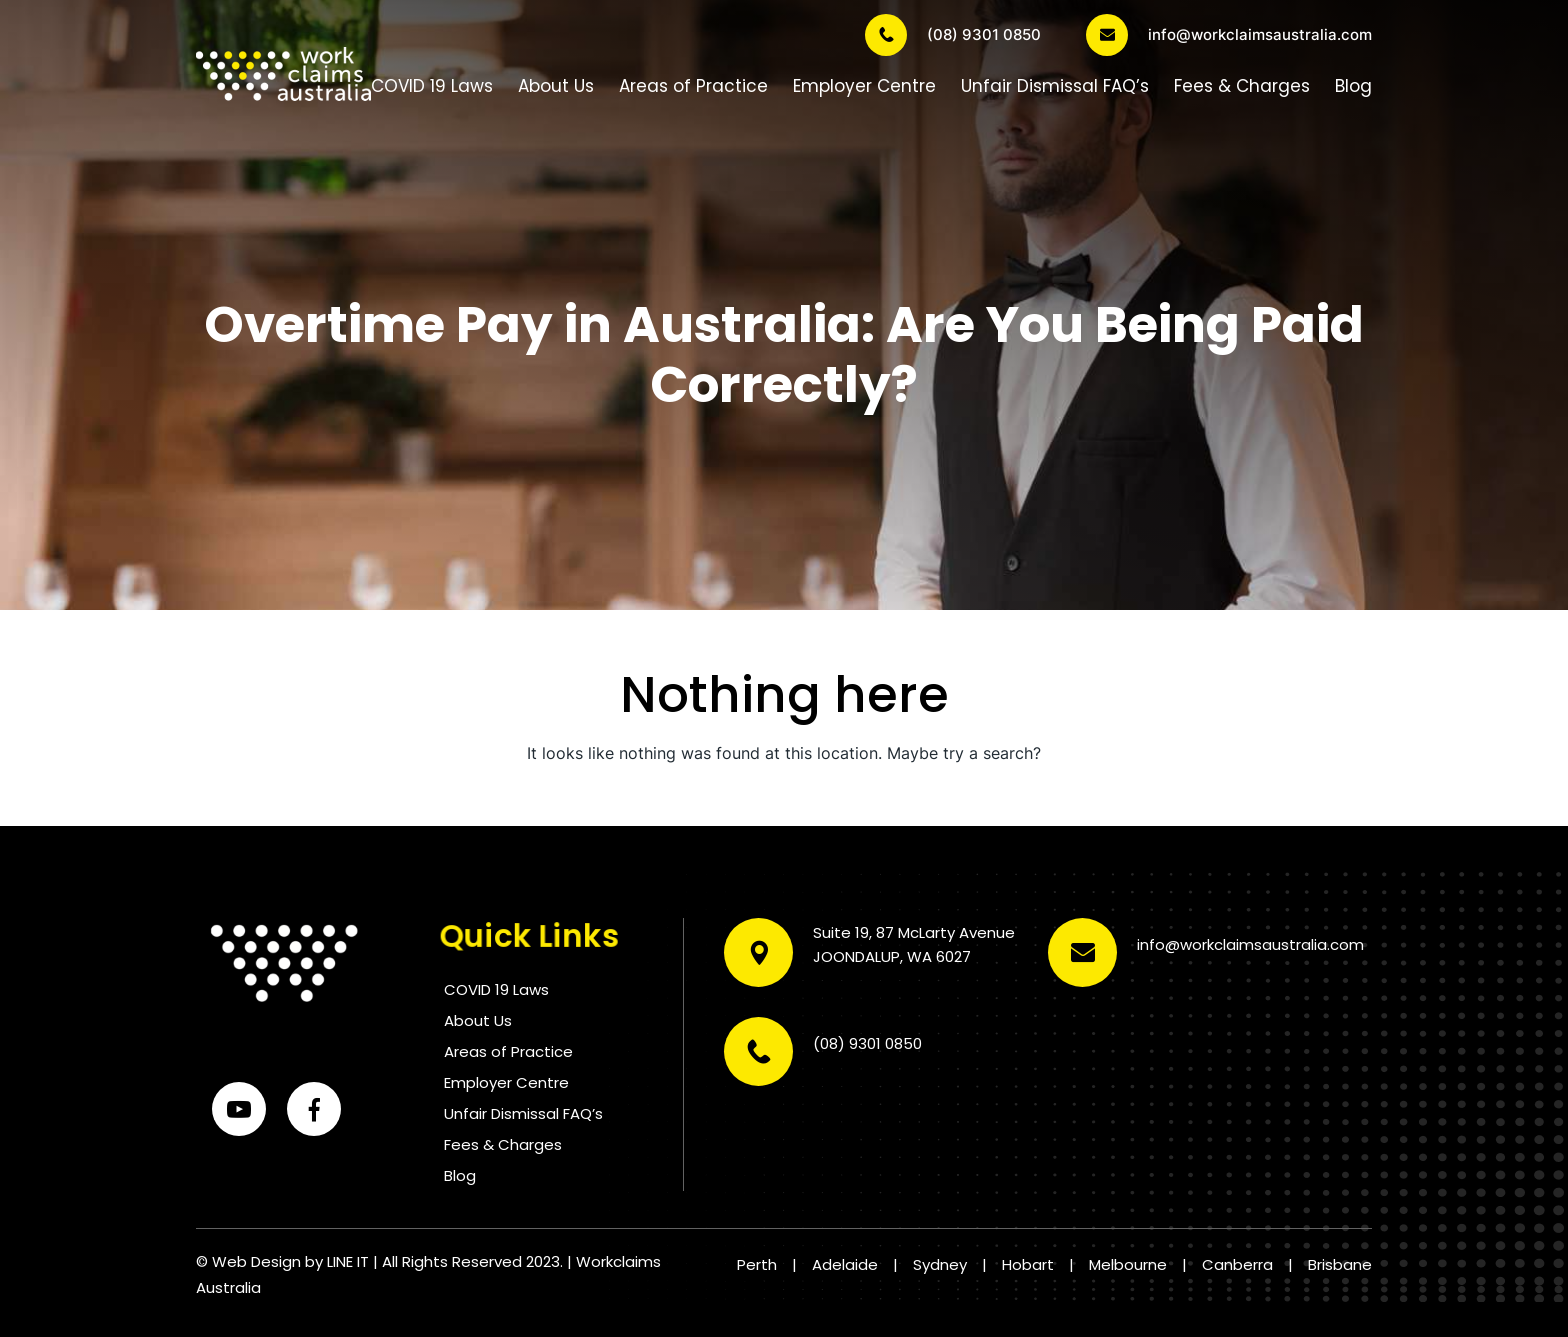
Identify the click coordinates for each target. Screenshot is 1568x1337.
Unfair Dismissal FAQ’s (1055, 86)
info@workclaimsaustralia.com (1229, 35)
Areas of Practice (693, 86)
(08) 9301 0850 (953, 35)
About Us (556, 86)
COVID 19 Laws (432, 86)
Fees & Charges (1242, 86)
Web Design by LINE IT (290, 1261)
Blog (1353, 86)
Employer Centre (864, 86)
